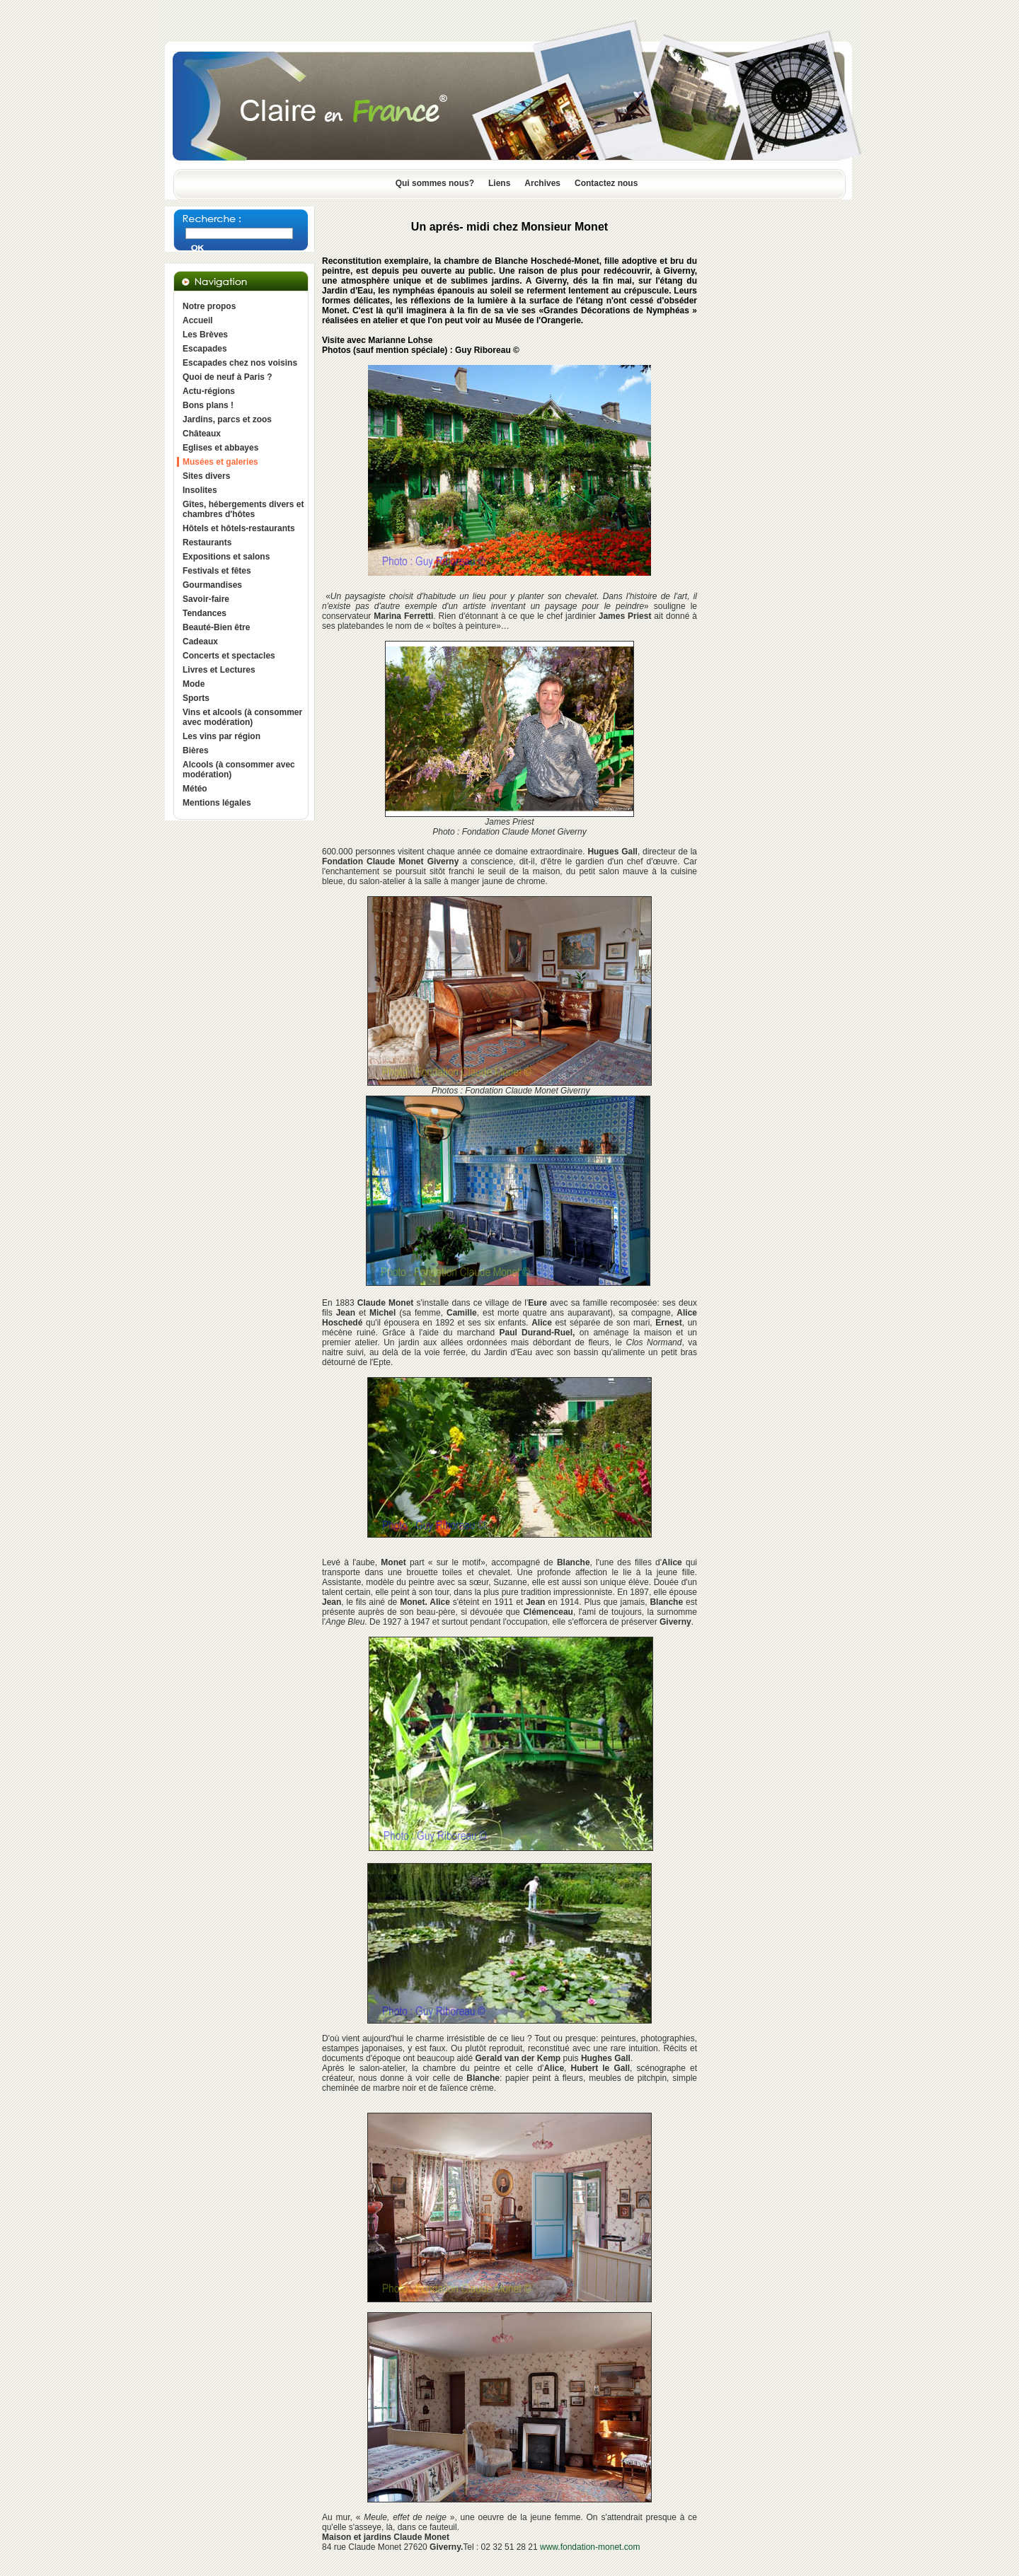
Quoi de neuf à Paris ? (227, 377)
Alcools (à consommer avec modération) (239, 769)
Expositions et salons (226, 557)
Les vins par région (221, 736)
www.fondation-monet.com (590, 2547)
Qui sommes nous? (435, 183)
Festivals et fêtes (217, 571)
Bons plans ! (208, 405)
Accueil (198, 320)
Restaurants (207, 542)
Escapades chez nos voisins (240, 363)
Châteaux (202, 434)
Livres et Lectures (219, 670)
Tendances (204, 613)
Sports (196, 698)
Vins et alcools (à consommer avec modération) (242, 717)
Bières (196, 750)
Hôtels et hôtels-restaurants (239, 528)
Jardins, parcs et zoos (227, 419)
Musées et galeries (220, 462)
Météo (195, 789)
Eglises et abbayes (220, 448)
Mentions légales (217, 803)
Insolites (200, 490)
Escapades (205, 349)
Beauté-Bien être (216, 627)
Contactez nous (606, 183)
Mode (194, 684)
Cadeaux (200, 641)
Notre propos (209, 306)
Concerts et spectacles (229, 656)
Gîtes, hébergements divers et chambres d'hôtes (243, 509)
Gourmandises (212, 585)
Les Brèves (205, 335)
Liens (499, 183)
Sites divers (206, 476)
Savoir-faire (206, 599)
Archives (542, 183)
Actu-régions (209, 391)
